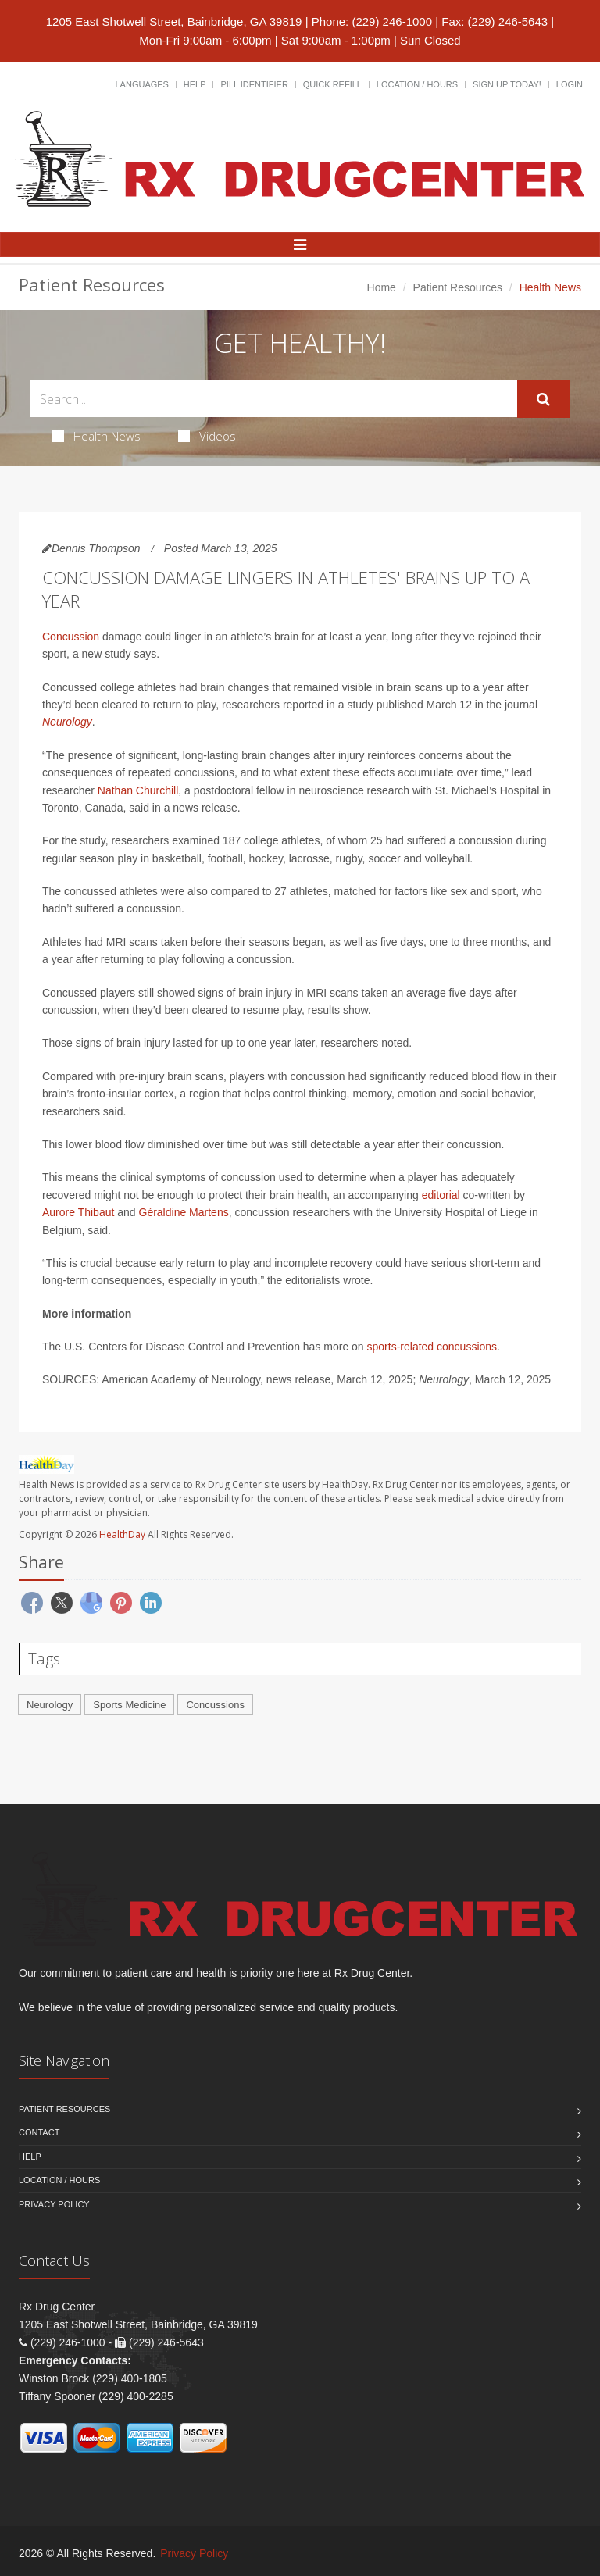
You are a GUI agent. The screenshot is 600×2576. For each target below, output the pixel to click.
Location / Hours (417, 84)
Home (381, 287)
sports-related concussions (432, 1346)
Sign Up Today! (507, 84)
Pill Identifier (254, 84)
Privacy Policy (54, 2204)
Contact (39, 2132)
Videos (207, 436)
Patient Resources (457, 287)
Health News (96, 436)
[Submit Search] (543, 399)
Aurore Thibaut (78, 1212)
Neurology (67, 721)
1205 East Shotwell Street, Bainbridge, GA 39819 (174, 21)
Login (569, 84)
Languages (141, 84)
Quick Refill (332, 84)
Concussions (215, 1705)
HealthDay (122, 1534)
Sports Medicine (129, 1705)
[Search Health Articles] (273, 398)
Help (195, 84)
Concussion (70, 636)
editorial (441, 1195)
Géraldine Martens (184, 1212)
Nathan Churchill (138, 790)
